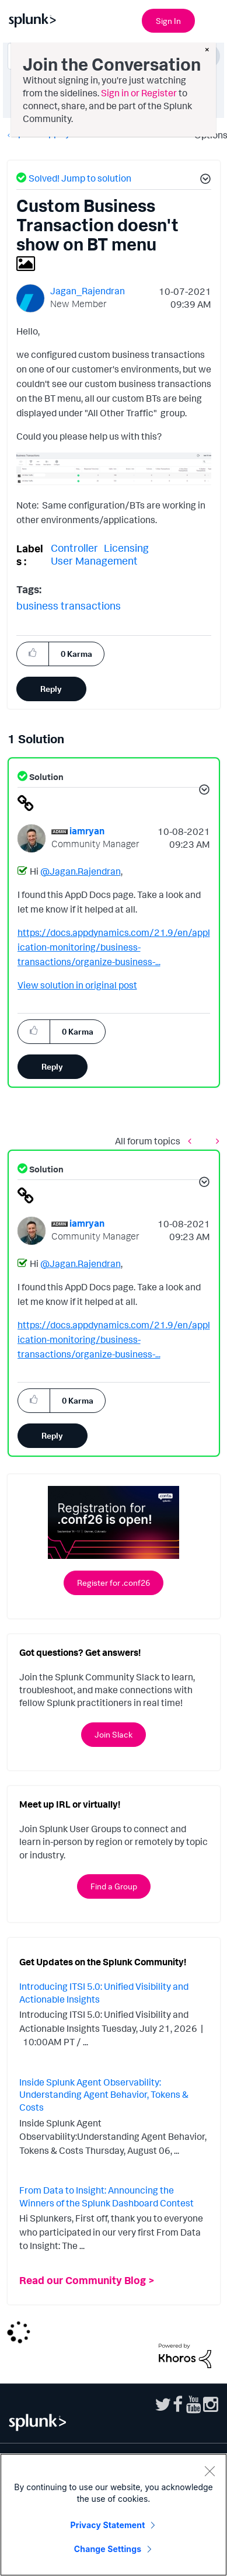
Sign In (168, 21)
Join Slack (113, 1734)
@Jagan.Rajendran (80, 871)
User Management (94, 560)
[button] (203, 180)
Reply (51, 689)
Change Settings (107, 2549)
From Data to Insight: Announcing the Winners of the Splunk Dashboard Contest (106, 2196)
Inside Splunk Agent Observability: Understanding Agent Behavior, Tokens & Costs (103, 2094)
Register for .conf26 (113, 1583)
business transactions (68, 605)
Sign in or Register (139, 93)
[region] (113, 2514)
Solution (45, 776)
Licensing (126, 547)
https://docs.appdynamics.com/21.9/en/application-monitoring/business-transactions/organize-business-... (114, 947)
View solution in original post (77, 985)
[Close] (209, 2471)
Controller (74, 547)
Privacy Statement (108, 2525)
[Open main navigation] (211, 19)
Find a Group (113, 1886)
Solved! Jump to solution (80, 178)
